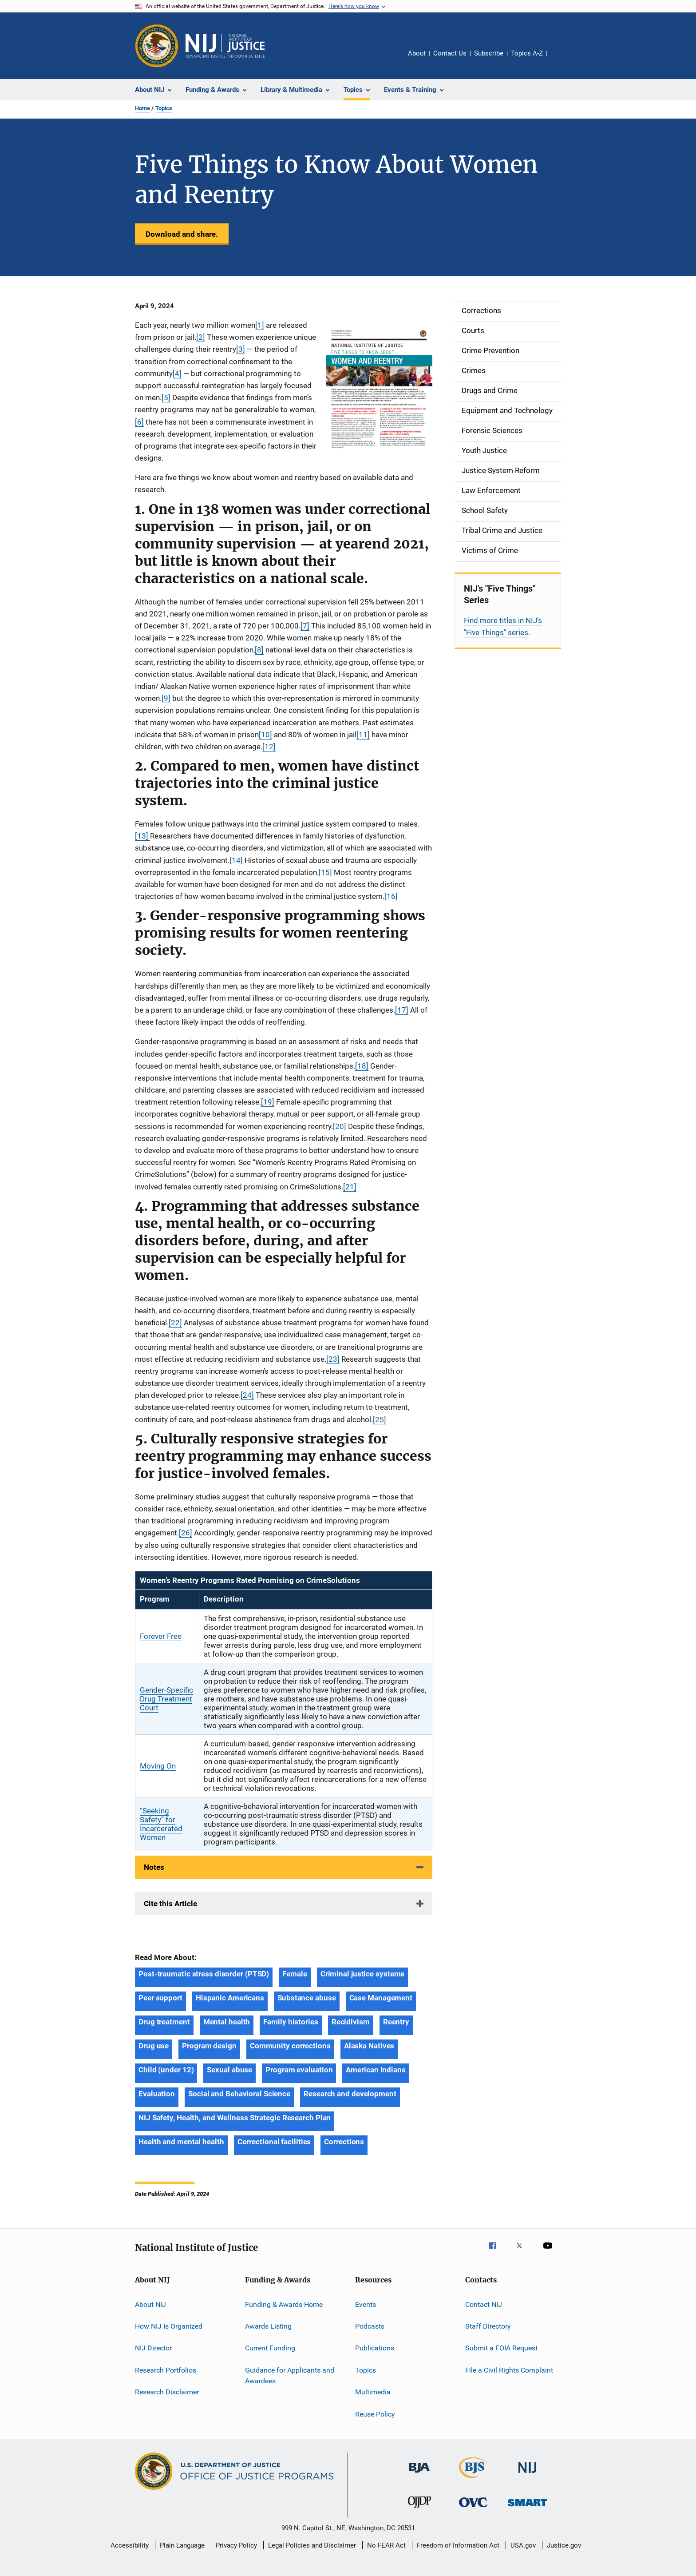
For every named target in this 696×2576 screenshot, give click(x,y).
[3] (240, 349)
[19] (267, 1101)
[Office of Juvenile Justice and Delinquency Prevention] (419, 2509)
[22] (175, 1322)
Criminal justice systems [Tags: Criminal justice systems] (362, 1973)
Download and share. (182, 234)
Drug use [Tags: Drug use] (153, 2045)
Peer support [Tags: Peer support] (160, 1997)
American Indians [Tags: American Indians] (375, 2069)
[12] (269, 746)
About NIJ (150, 2304)
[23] (333, 1359)
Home (142, 108)
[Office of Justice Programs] (156, 46)
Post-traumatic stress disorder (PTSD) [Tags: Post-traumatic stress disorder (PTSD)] (203, 1973)
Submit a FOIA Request (501, 2348)
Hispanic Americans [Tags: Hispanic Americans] (230, 1997)
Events (365, 2304)
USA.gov (523, 2545)
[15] (325, 872)
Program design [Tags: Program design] (209, 2045)
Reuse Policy (375, 2413)
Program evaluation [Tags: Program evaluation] (298, 2069)
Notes (154, 1867)
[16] (391, 896)
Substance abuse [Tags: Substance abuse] (306, 1997)
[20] (339, 1126)
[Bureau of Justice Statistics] (473, 2480)
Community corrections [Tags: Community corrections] (290, 2045)
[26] (185, 1532)
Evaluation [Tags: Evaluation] (156, 2093)
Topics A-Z (527, 53)
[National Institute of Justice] (527, 2474)
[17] (401, 1010)
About (417, 53)
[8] (259, 649)
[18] (361, 1065)
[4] (177, 373)
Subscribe (488, 53)
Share (561, 59)
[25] (379, 1419)
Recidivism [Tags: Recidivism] (351, 2021)
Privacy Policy (236, 2545)
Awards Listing (268, 2326)
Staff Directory (488, 2326)
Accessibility (130, 2545)
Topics (163, 108)
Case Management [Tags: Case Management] (381, 1997)
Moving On (158, 1765)
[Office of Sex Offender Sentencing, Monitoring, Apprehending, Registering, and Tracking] (527, 2507)
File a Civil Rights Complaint (509, 2370)
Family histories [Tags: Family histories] (290, 2021)
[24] (247, 1395)
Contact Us (450, 53)
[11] (363, 734)
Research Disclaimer (167, 2392)
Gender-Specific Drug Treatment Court (166, 1699)
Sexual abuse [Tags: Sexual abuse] (229, 2069)
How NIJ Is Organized (168, 2326)
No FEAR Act (386, 2545)
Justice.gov (564, 2545)
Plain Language (182, 2545)
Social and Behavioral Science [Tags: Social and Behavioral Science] (239, 2093)
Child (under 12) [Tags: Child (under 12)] (166, 2069)
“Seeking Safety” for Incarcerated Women (161, 1824)
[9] (166, 698)
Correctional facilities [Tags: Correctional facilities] (274, 2141)
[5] (166, 397)
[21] (349, 1186)
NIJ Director (153, 2348)
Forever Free (161, 1636)
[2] (200, 337)
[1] (259, 325)
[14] (236, 860)
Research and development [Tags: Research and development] (350, 2093)
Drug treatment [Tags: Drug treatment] (164, 2021)
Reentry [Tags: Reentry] (396, 2021)
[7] (305, 625)
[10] (265, 734)
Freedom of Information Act (458, 2545)
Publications (374, 2348)
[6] (139, 421)
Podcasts (369, 2326)
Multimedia (373, 2392)
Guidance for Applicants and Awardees (289, 2375)
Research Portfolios (165, 2370)
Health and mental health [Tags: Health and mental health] (181, 2141)
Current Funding (270, 2348)
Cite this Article (170, 1903)
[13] (142, 835)
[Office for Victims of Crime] (473, 2508)
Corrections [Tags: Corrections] (344, 2141)
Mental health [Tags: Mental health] (226, 2021)
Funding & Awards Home (284, 2304)
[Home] (225, 46)
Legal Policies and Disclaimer (312, 2545)
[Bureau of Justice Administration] (419, 2474)
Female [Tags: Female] (294, 1973)
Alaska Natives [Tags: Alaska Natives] (369, 2045)
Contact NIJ (483, 2304)
